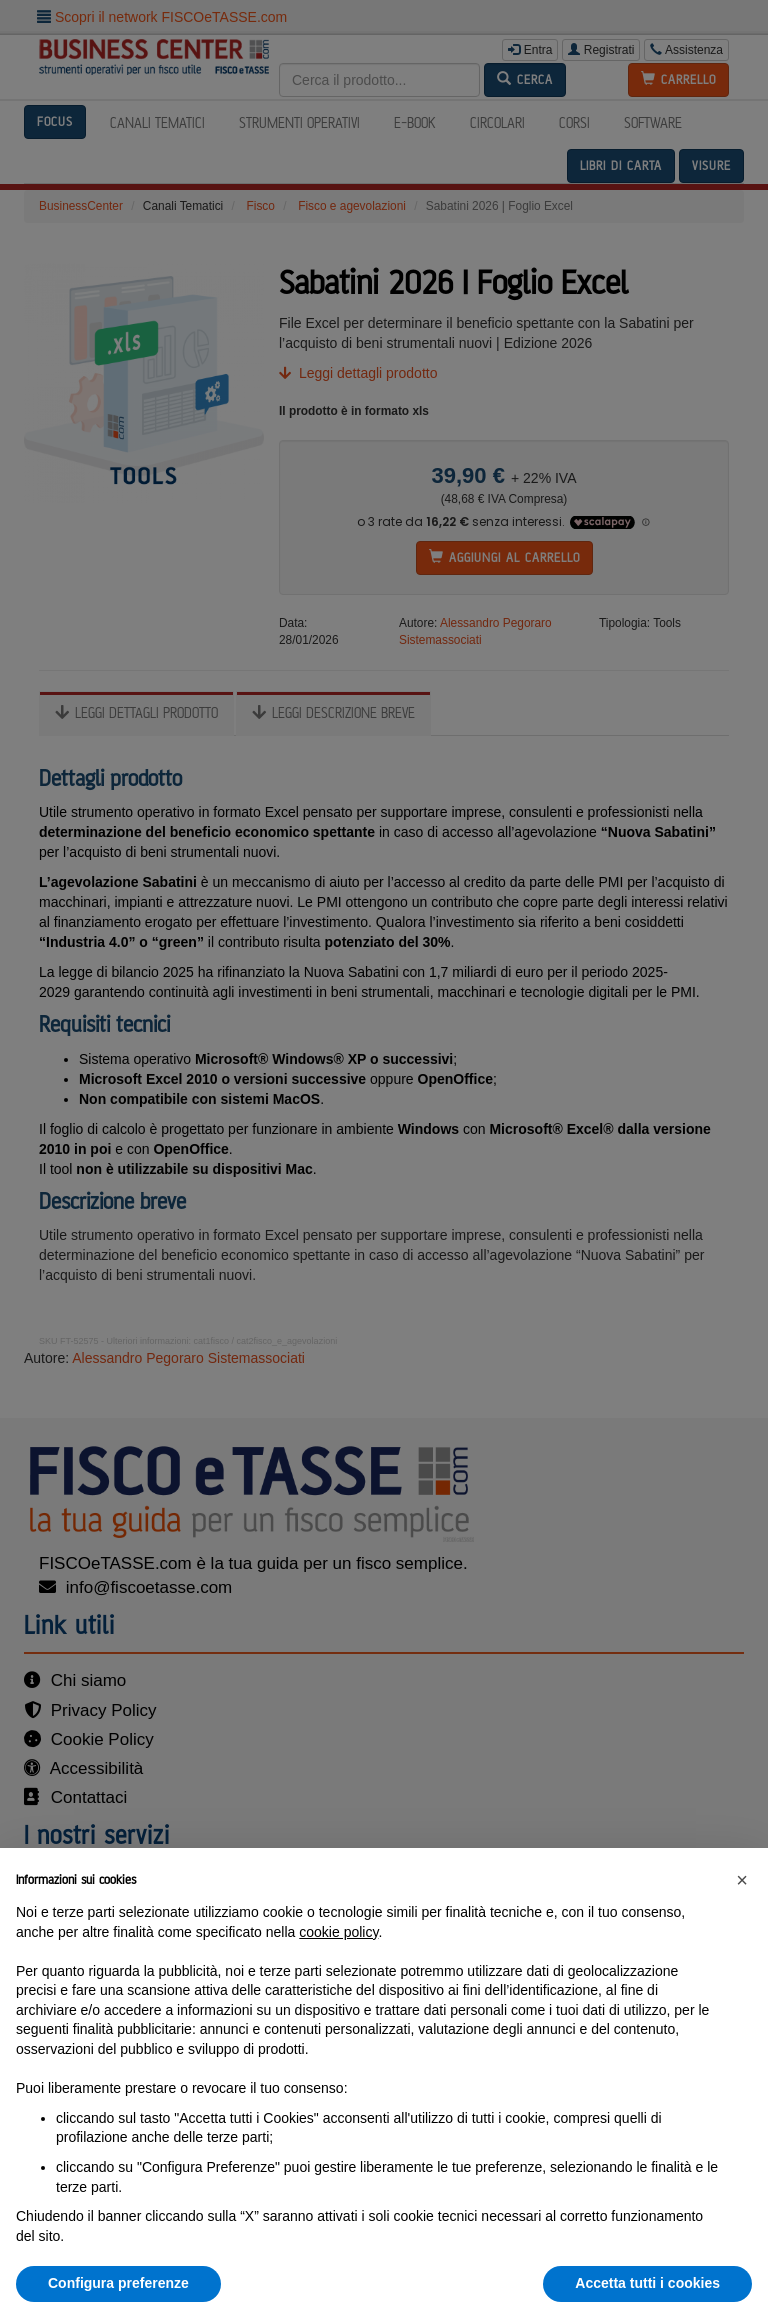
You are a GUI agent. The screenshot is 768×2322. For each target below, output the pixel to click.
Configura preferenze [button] (118, 2283)
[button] (742, 1880)
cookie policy (338, 1932)
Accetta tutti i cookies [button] (647, 2283)
